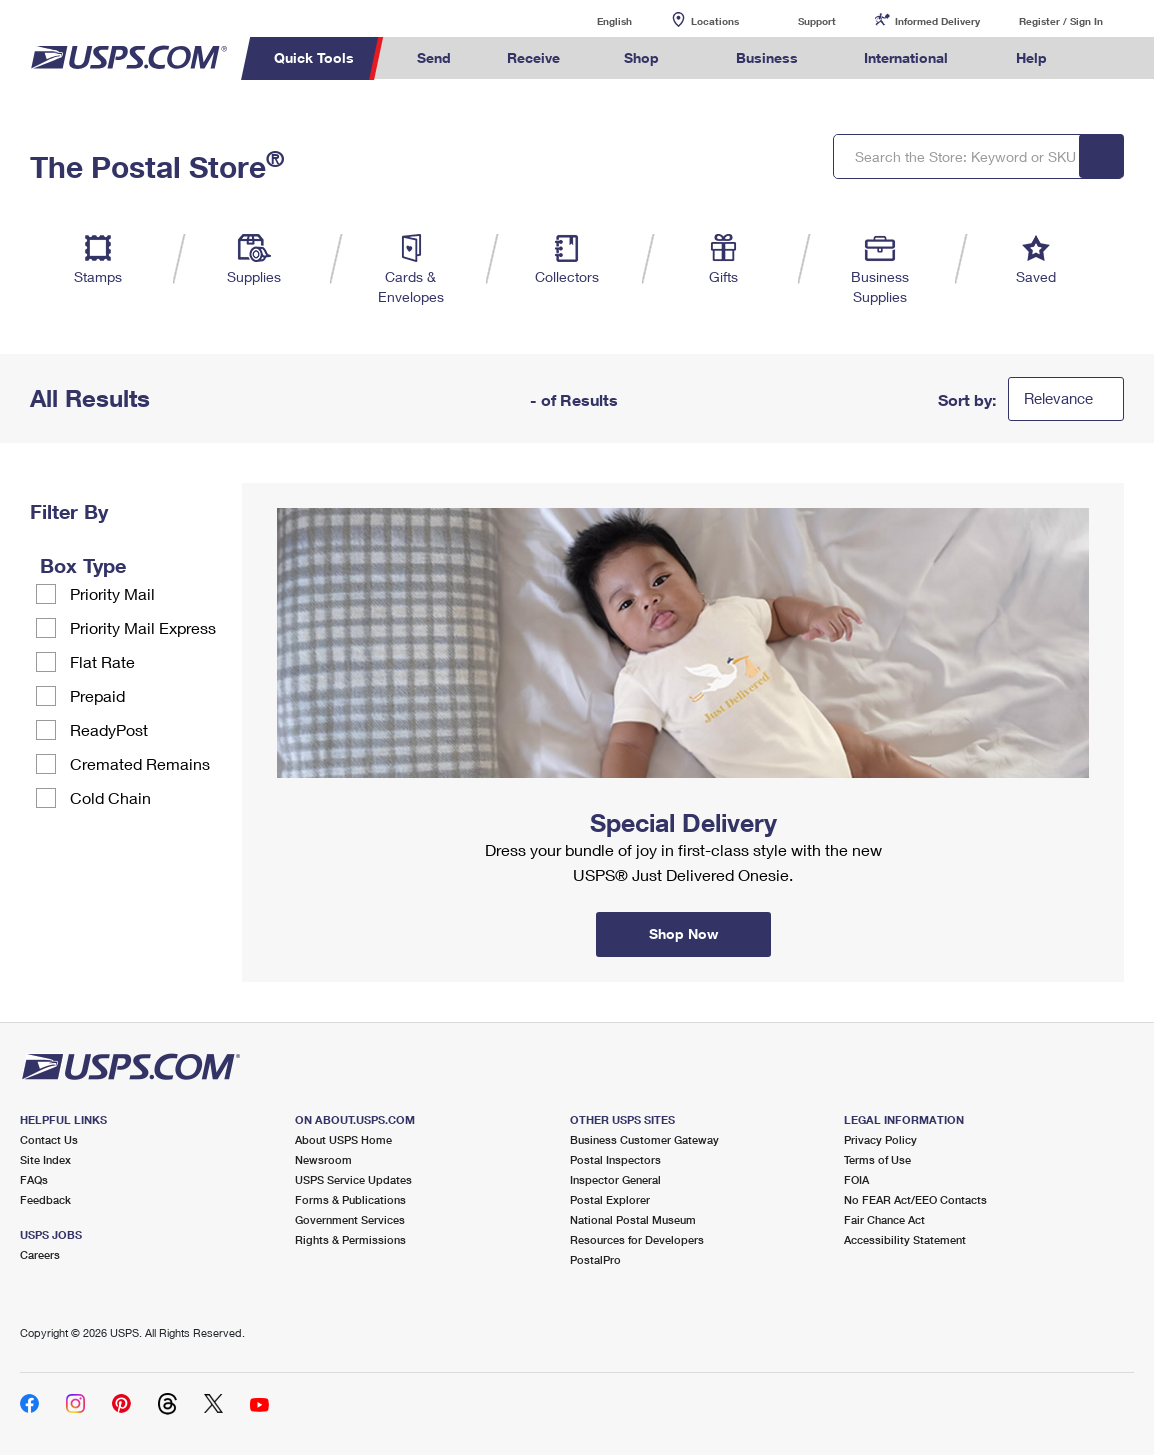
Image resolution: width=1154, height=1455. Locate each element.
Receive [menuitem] (533, 57)
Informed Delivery (937, 21)
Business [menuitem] (767, 57)
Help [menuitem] (1031, 57)
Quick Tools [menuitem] (314, 57)
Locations (715, 21)
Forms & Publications (350, 1199)
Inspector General (615, 1179)
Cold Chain (110, 797)
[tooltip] (139, 565)
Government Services (350, 1219)
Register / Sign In (1061, 21)
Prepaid (97, 695)
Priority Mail (112, 593)
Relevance (1058, 398)
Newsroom (323, 1159)
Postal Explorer (610, 1199)
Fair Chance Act (884, 1219)
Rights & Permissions (350, 1239)
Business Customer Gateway (644, 1139)
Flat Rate (102, 661)
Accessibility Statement (905, 1239)
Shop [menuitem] (641, 57)
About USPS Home (343, 1139)
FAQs (34, 1179)
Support (817, 21)
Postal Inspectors (615, 1159)
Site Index (45, 1159)
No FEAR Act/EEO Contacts (915, 1199)
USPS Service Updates (353, 1179)
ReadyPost (109, 729)
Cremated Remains (140, 763)
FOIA (856, 1179)
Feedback (45, 1199)
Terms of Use (877, 1159)
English (594, 20)
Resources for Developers (637, 1239)
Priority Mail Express (143, 627)
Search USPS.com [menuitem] (1112, 58)
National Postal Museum (633, 1219)
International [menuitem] (906, 57)
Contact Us (49, 1139)
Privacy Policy (880, 1139)
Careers (40, 1254)
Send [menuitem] (434, 57)
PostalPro (595, 1259)
